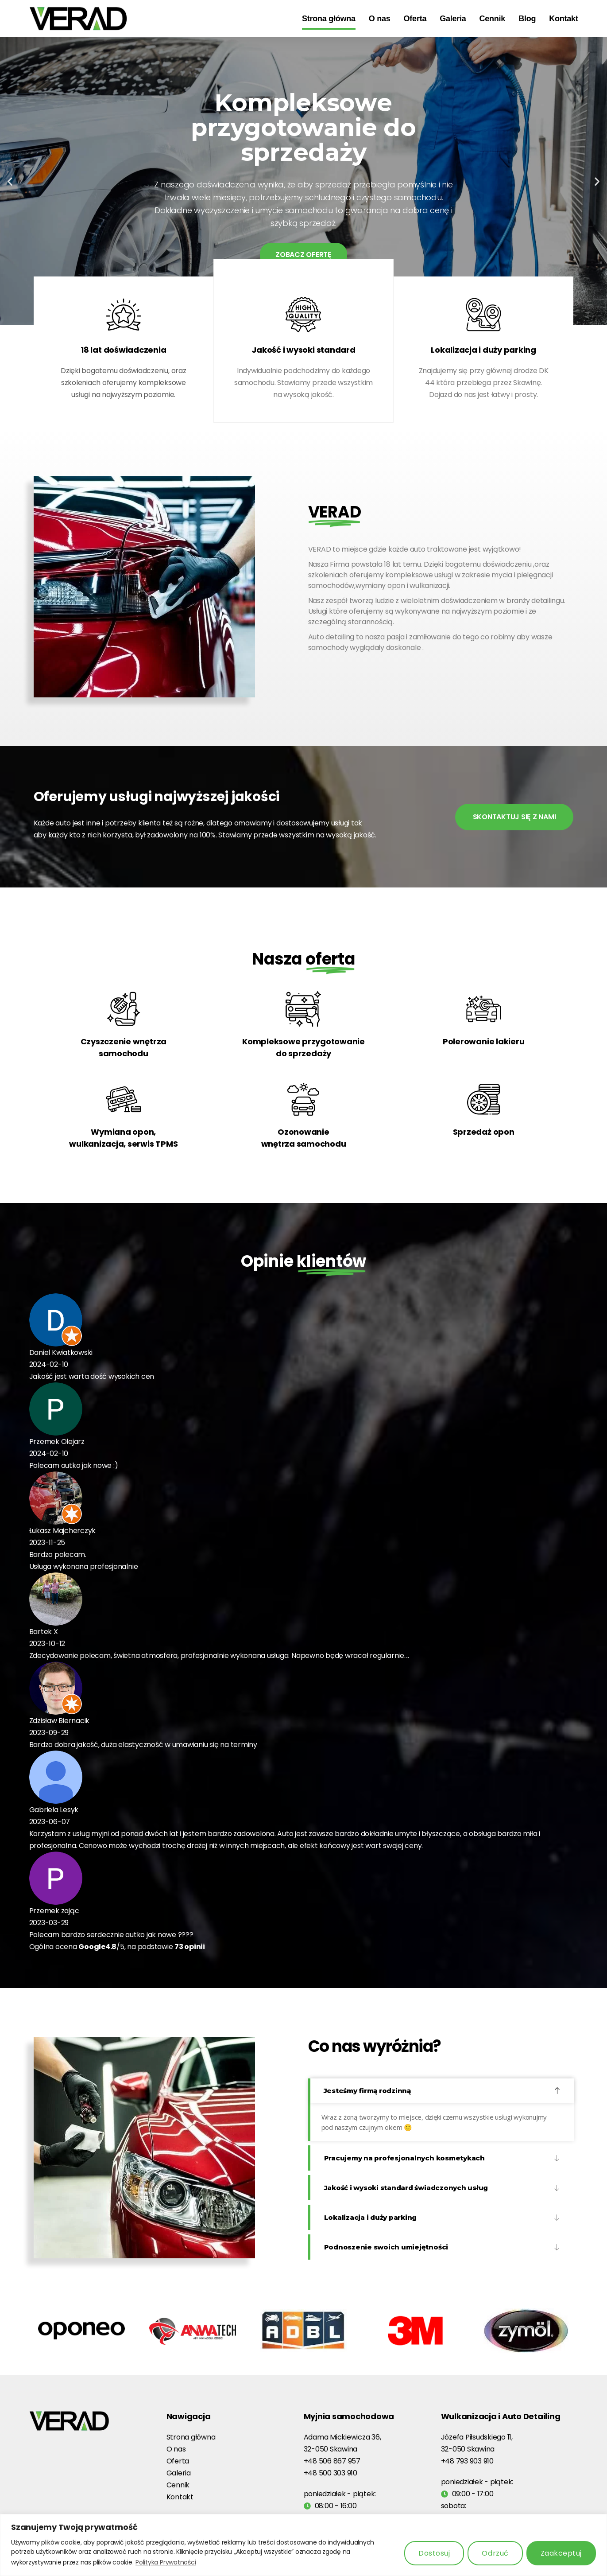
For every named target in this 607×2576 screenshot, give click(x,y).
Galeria (453, 18)
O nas (379, 18)
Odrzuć (495, 2553)
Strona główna (329, 18)
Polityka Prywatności (165, 2562)
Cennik (492, 18)
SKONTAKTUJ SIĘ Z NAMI (514, 817)
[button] (9, 181)
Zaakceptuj (561, 2553)
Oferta (415, 18)
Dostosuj (434, 2553)
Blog (527, 18)
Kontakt (563, 18)
